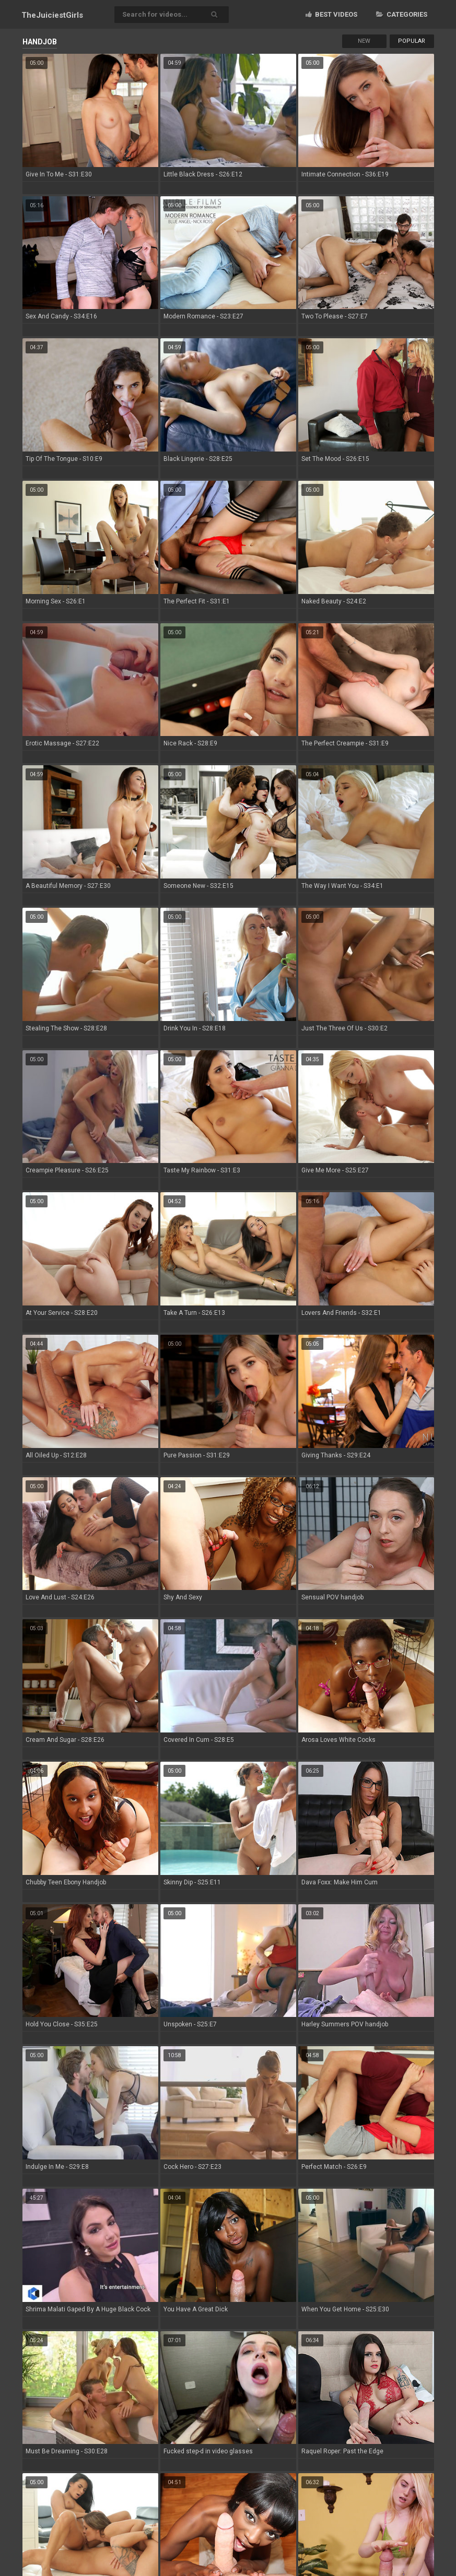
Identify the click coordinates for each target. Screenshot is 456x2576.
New (364, 41)
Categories (401, 14)
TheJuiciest (52, 15)
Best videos (331, 14)
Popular (411, 41)
